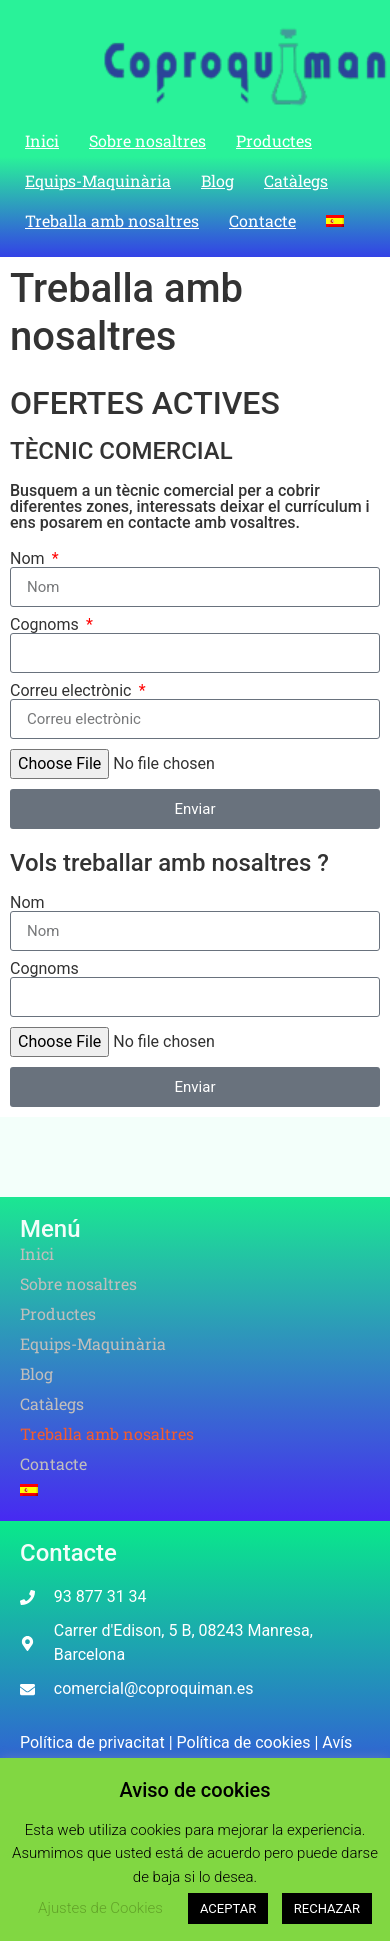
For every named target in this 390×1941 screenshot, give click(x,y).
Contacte (262, 220)
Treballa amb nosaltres (112, 220)
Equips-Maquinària (98, 180)
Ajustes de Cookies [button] (100, 1908)
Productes (274, 140)
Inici (42, 140)
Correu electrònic (72, 691)
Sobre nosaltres (147, 140)
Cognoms (46, 625)
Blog (217, 180)
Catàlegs (296, 180)
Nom (29, 559)
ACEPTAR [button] (228, 1908)
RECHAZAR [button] (327, 1908)
